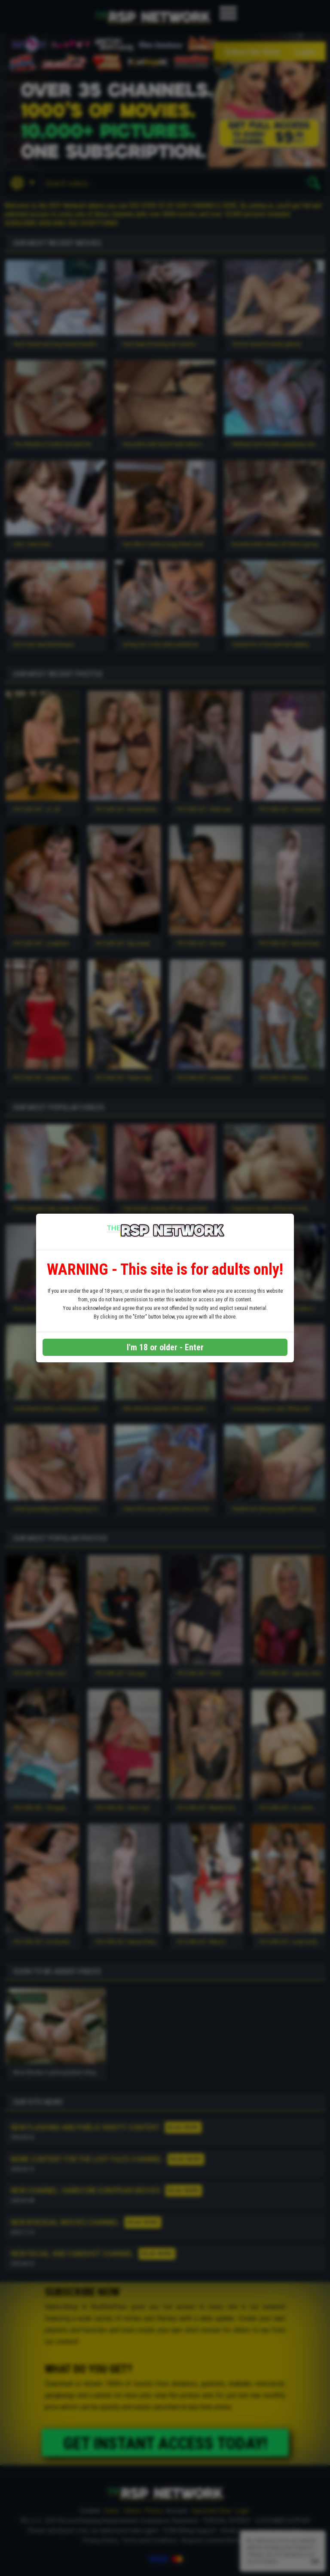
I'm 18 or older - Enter (165, 1347)
